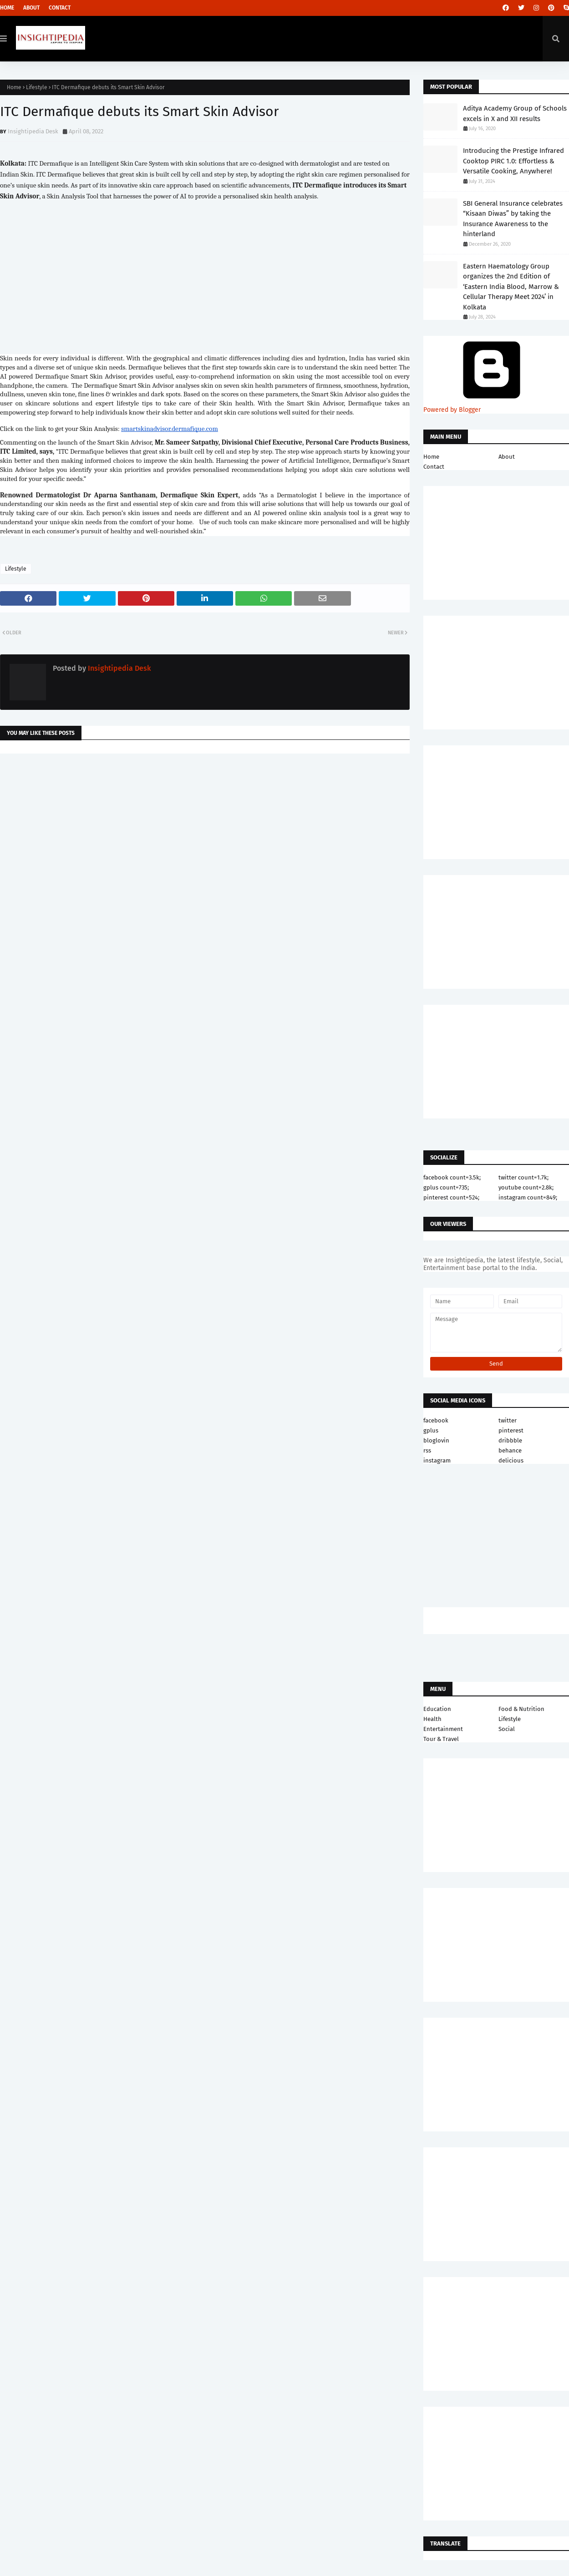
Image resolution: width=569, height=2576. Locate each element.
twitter (507, 1420)
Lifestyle (36, 87)
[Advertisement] (205, 833)
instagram (437, 1460)
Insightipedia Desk (33, 131)
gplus (430, 1430)
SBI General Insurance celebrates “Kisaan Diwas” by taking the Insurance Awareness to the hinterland (513, 218)
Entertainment (443, 1729)
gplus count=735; (446, 1187)
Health (432, 1719)
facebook (435, 1420)
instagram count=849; (527, 1197)
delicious (510, 1460)
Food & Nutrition (521, 1709)
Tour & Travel (441, 1739)
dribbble (510, 1440)
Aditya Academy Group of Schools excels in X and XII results (515, 113)
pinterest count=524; (451, 1197)
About (31, 8)
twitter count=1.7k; (523, 1177)
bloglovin (436, 1440)
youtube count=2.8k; (526, 1187)
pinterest (510, 1430)
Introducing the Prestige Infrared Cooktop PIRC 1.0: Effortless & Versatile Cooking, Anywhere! (513, 161)
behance (510, 1450)
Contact (60, 8)
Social (506, 1729)
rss (427, 1450)
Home (7, 8)
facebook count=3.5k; (452, 1177)
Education (437, 1709)
